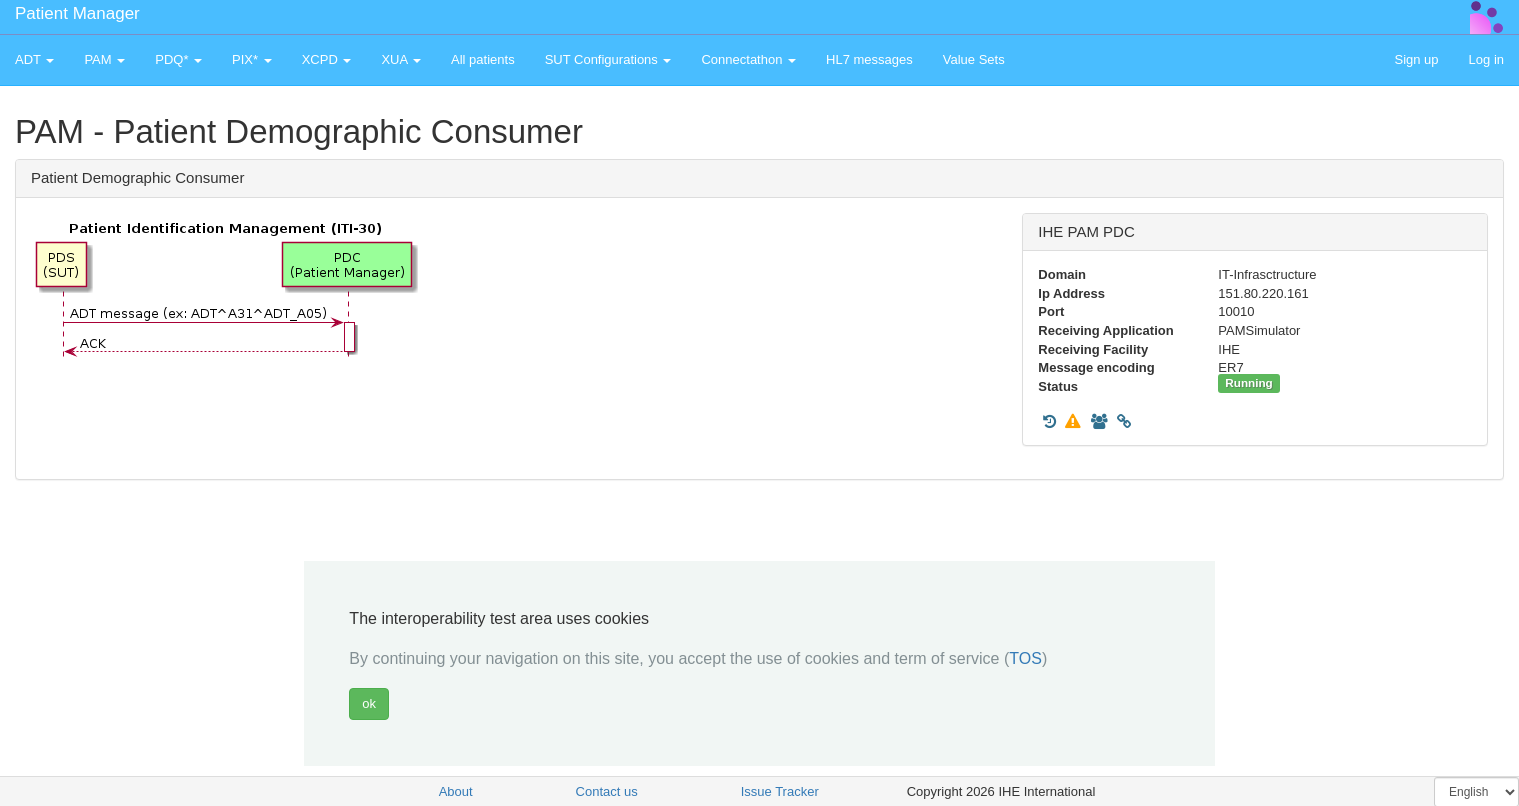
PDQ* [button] (178, 59)
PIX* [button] (252, 59)
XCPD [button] (327, 59)
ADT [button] (34, 59)
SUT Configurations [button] (608, 59)
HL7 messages (869, 59)
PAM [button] (104, 59)
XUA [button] (401, 59)
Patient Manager (77, 13)
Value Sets (974, 59)
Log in (1486, 59)
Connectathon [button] (748, 59)
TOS (1025, 658)
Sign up (1416, 59)
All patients (483, 59)
